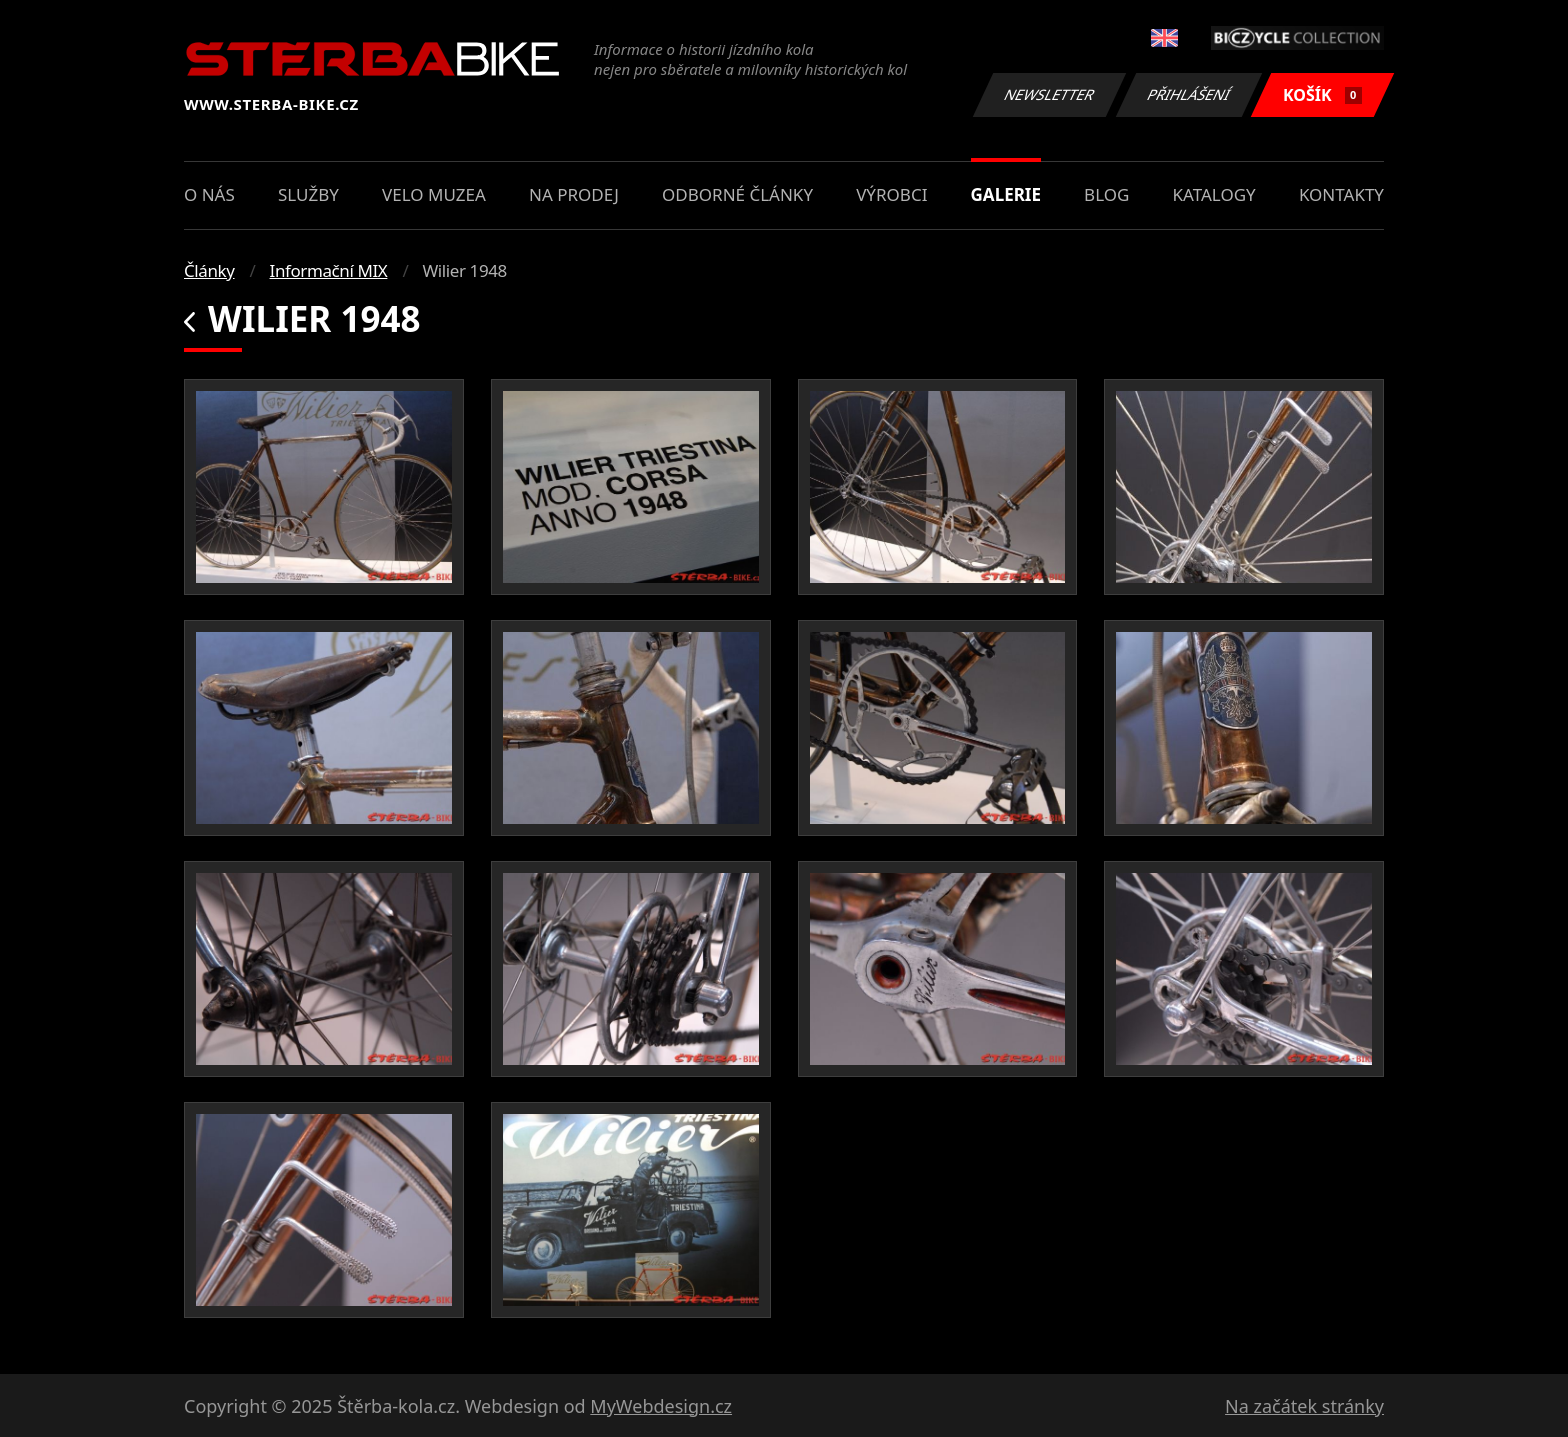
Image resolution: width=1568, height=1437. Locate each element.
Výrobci (891, 194)
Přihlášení (1188, 94)
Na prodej (574, 194)
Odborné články (737, 194)
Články (209, 270)
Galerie (1006, 194)
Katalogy (1214, 194)
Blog (1106, 194)
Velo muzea (434, 194)
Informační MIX (329, 270)
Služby (308, 194)
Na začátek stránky (1304, 1406)
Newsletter (1049, 94)
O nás (209, 194)
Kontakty (1341, 194)
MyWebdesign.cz (661, 1406)
